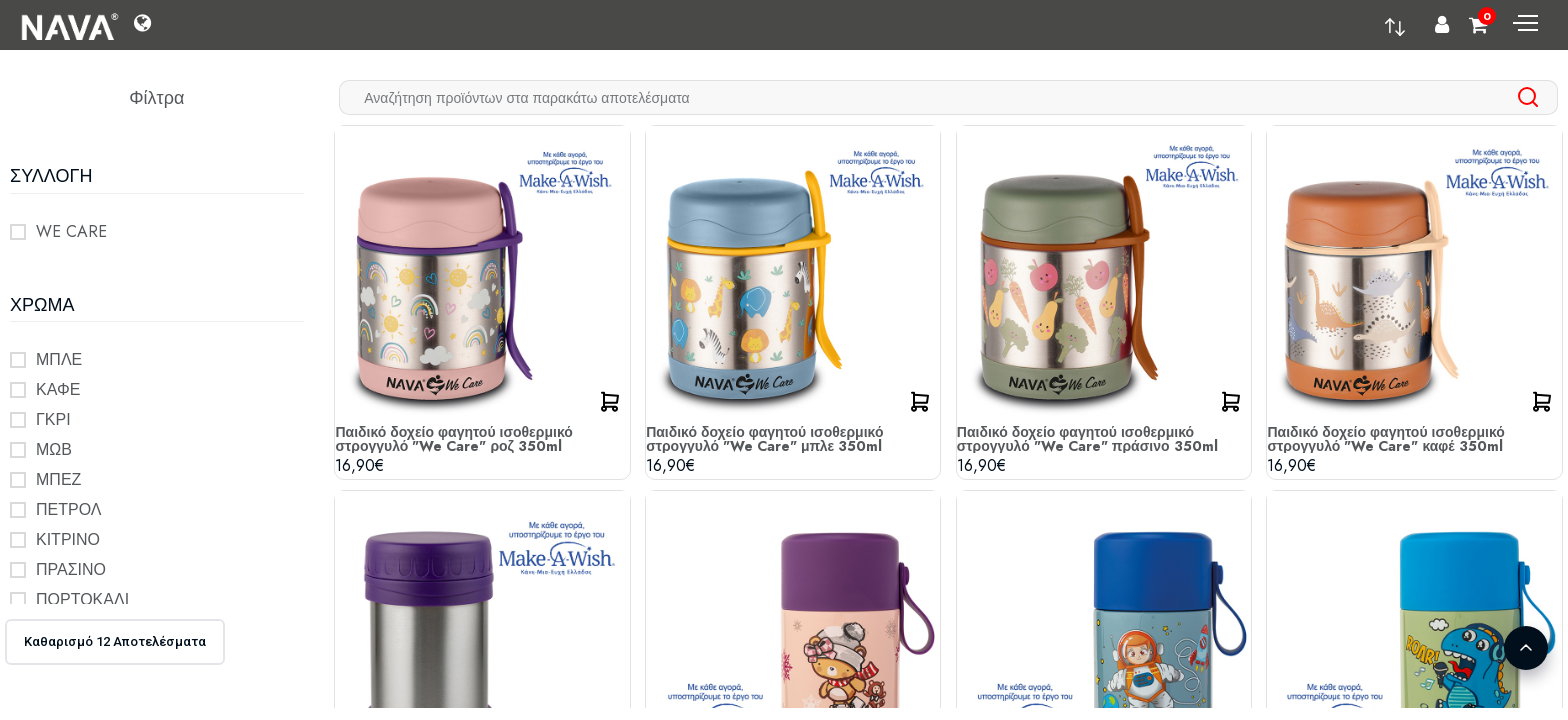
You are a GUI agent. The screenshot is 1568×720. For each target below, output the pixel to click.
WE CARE (71, 231)
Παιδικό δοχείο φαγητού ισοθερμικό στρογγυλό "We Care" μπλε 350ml (764, 439)
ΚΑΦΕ (58, 389)
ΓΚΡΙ (53, 419)
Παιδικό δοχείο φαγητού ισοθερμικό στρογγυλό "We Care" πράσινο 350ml (1087, 439)
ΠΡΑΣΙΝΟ (71, 569)
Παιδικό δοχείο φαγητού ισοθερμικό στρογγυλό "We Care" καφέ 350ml (1385, 439)
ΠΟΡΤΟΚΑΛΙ (82, 599)
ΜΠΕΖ (58, 479)
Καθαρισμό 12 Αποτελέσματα (115, 641)
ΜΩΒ (54, 449)
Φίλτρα (156, 98)
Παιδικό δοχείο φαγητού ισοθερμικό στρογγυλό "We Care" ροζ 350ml (453, 439)
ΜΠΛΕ (59, 359)
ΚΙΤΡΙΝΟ (68, 539)
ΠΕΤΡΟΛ (69, 509)
